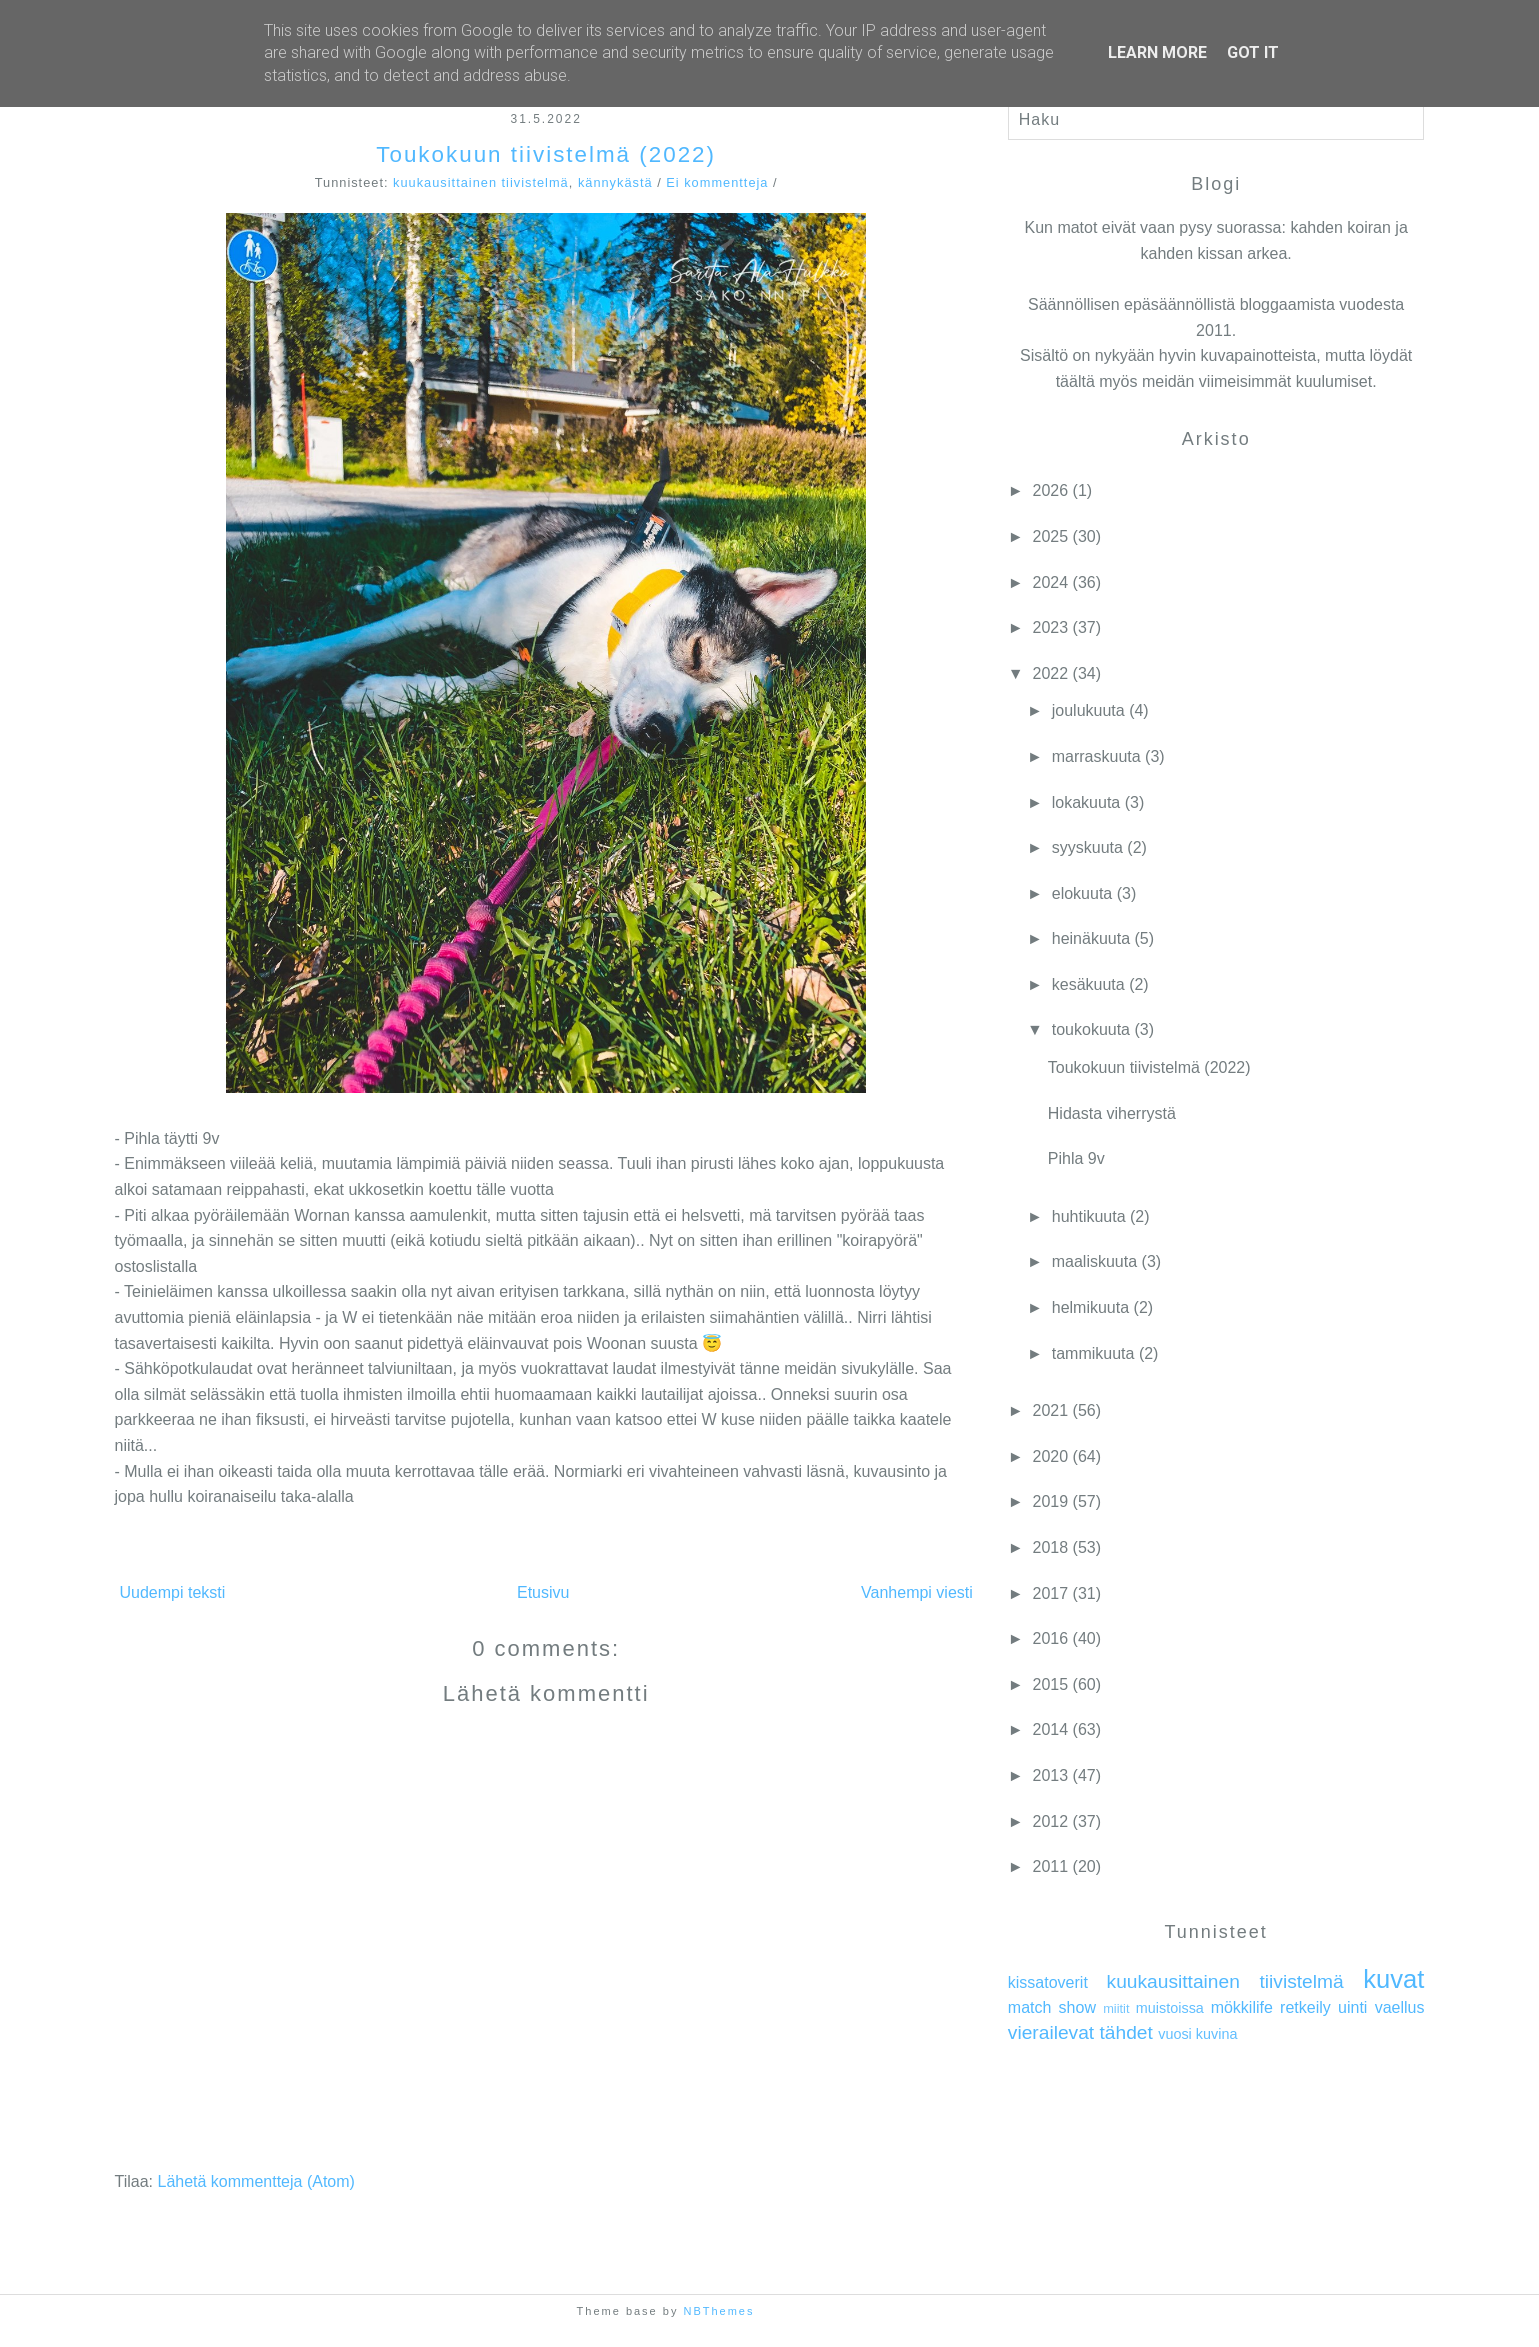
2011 (1051, 1866)
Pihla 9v (1076, 1158)
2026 (1051, 490)
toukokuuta (1091, 1029)
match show (1052, 2007)
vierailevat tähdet (1080, 2032)
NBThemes (718, 2311)
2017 (1051, 1593)
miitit (1116, 2008)
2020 (1051, 1456)
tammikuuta (1093, 1353)
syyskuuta (1087, 847)
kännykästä (615, 182)
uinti (1352, 2007)
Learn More (1157, 52)
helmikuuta (1090, 1307)
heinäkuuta (1091, 938)
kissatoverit (1048, 1982)
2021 (1051, 1410)
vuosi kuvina (1197, 2034)
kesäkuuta (1088, 984)
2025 (1051, 536)
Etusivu (543, 1592)
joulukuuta (1088, 710)
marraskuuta (1096, 756)
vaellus (1400, 2007)
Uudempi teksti (173, 1592)
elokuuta (1082, 893)
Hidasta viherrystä (1112, 1113)
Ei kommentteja (717, 182)
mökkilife (1242, 2007)
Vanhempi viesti (917, 1592)
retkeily (1305, 2007)
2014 (1051, 1729)
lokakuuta (1086, 802)
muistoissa (1170, 2008)
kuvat (1393, 1979)
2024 (1051, 582)
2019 (1051, 1501)
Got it (1253, 52)
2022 (1051, 673)
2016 (1051, 1638)
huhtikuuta (1089, 1216)
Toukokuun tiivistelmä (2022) (546, 154)
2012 (1051, 1821)
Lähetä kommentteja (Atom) (255, 2181)
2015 (1051, 1684)
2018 (1051, 1547)
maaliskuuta (1094, 1261)
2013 (1051, 1775)
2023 (1051, 627)
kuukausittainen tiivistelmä (481, 182)
